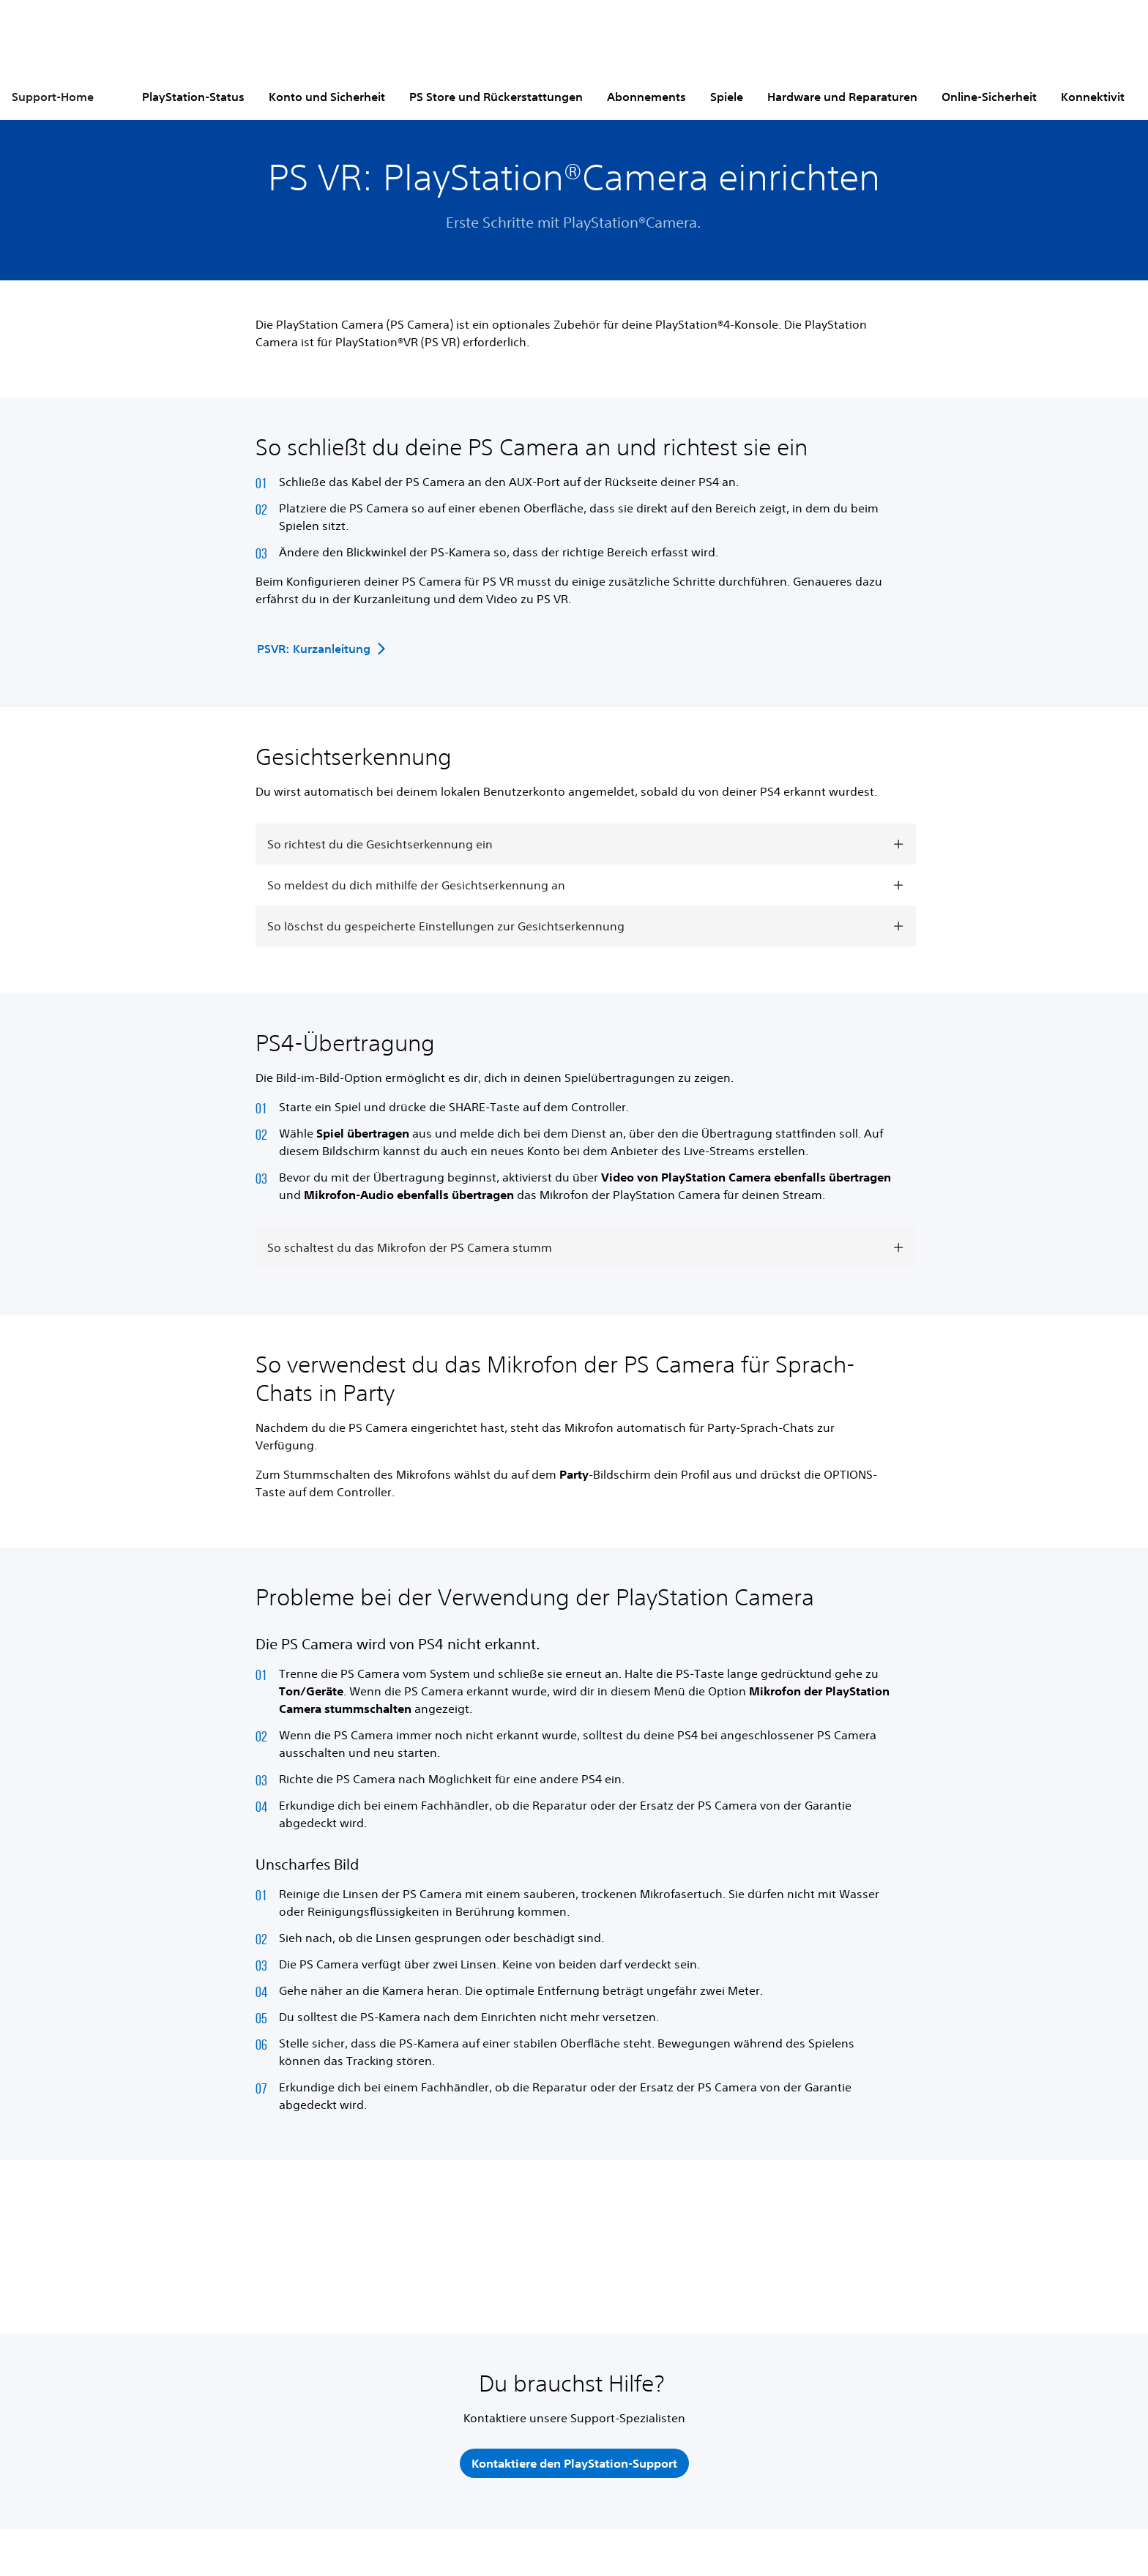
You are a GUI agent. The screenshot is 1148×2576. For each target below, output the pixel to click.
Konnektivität (1098, 96)
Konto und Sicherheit (327, 96)
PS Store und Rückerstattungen (496, 96)
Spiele (726, 96)
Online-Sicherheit (989, 96)
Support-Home (53, 96)
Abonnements (646, 96)
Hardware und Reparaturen (842, 96)
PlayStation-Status (193, 96)
